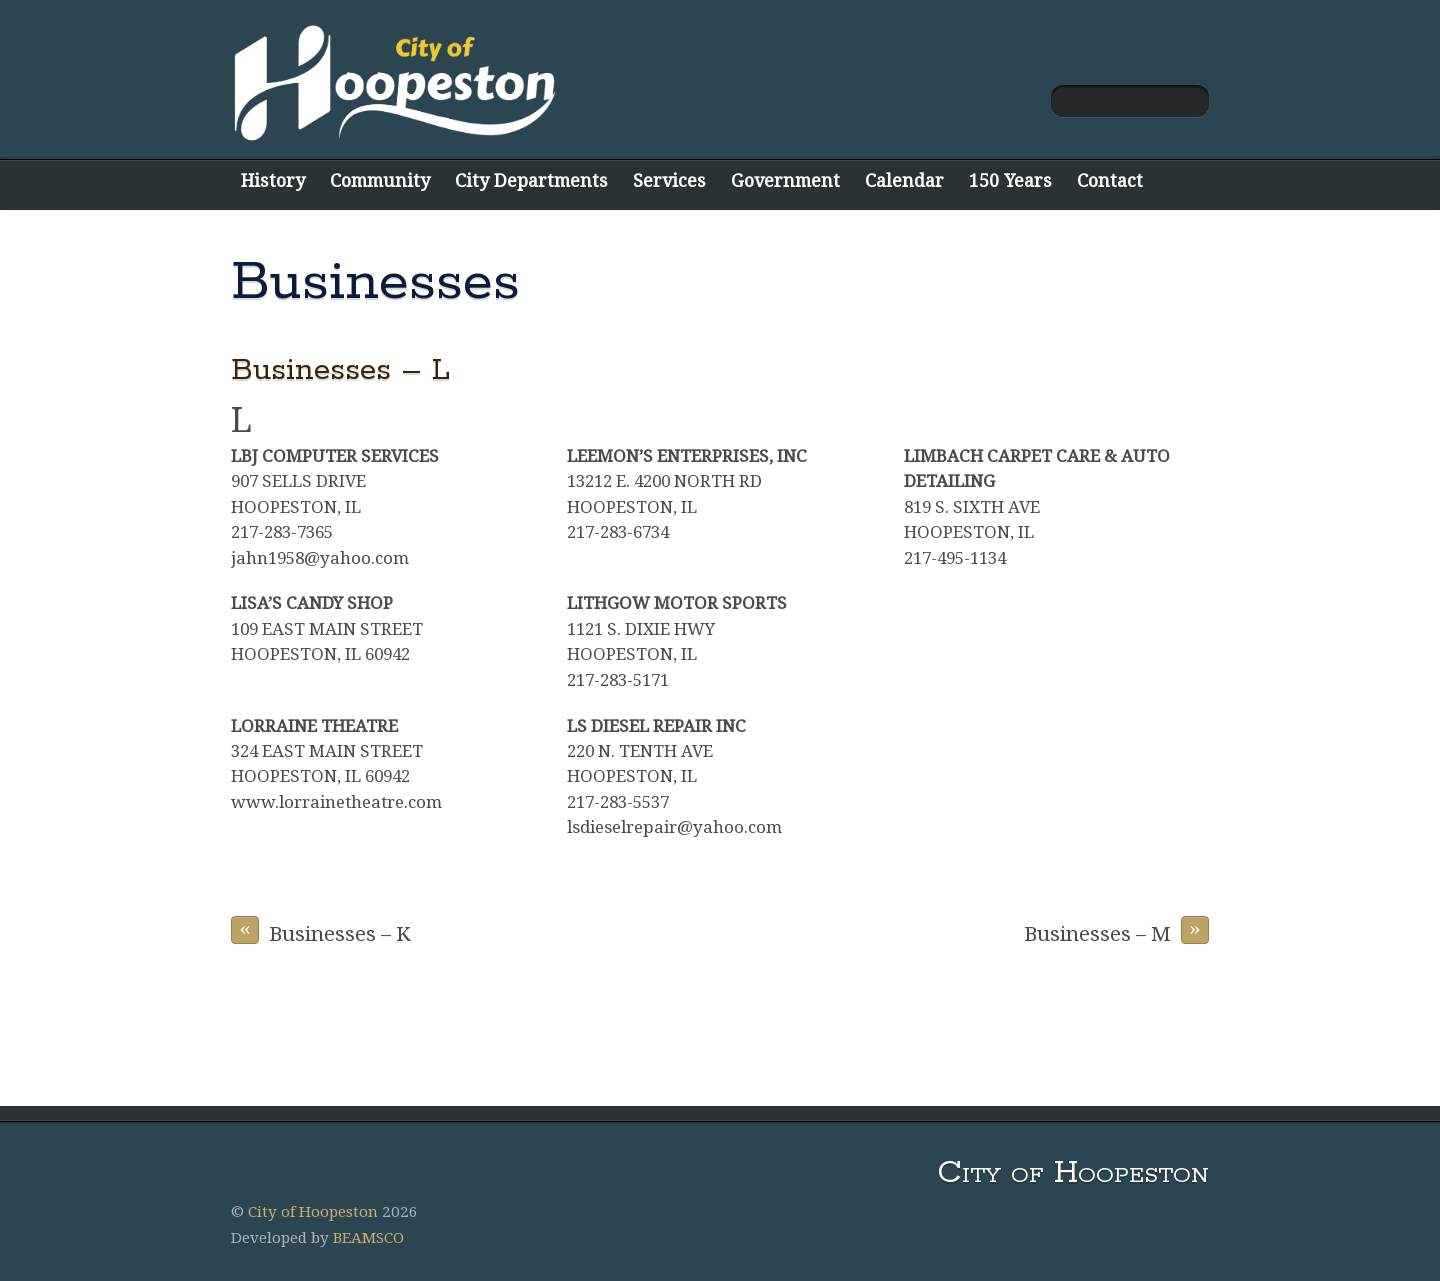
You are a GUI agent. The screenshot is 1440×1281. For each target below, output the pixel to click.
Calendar (904, 180)
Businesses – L (340, 370)
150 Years (1010, 180)
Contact (1110, 180)
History (273, 180)
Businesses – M (1116, 931)
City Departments (531, 180)
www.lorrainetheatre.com (336, 802)
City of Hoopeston (313, 1212)
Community (380, 180)
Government (785, 180)
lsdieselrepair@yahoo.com (674, 827)
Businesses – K (321, 931)
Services (669, 180)
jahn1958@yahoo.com (320, 558)
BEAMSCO (368, 1238)
